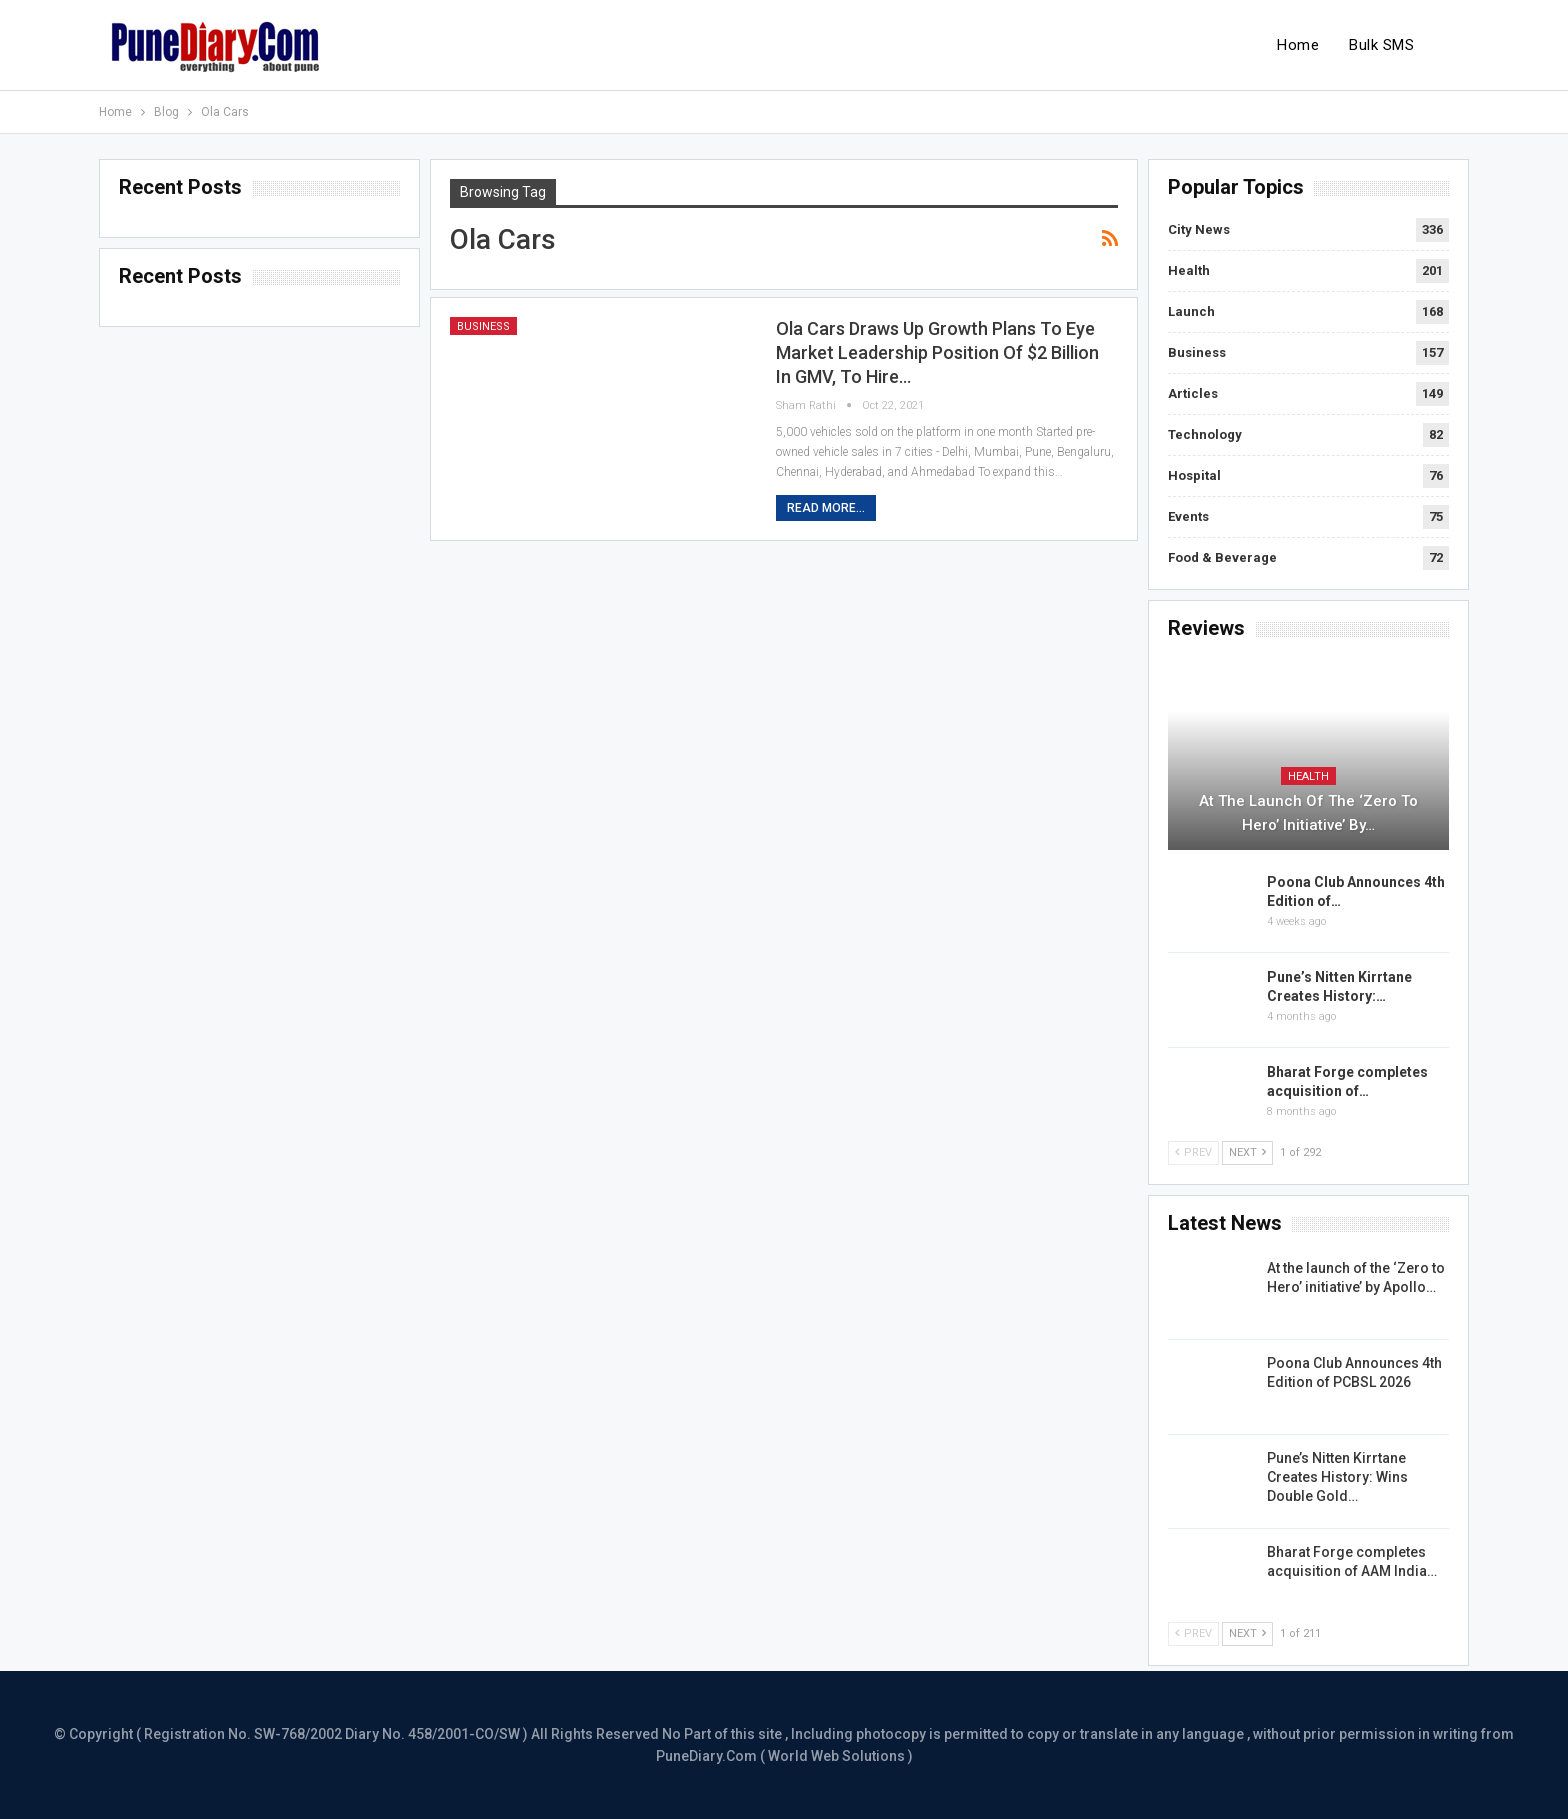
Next (1247, 1152)
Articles (1193, 393)
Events (1188, 516)
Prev (1193, 1152)
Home (1298, 45)
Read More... (826, 508)
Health (1189, 270)
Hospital (1194, 475)
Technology (1205, 434)
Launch (1191, 311)
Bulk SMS (1381, 45)
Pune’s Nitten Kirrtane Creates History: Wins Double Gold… (1337, 1477)
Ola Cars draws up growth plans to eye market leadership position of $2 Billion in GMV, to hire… (937, 352)
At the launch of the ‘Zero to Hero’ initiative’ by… (1308, 813)
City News (1199, 229)
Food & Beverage (1222, 557)
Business (483, 326)
